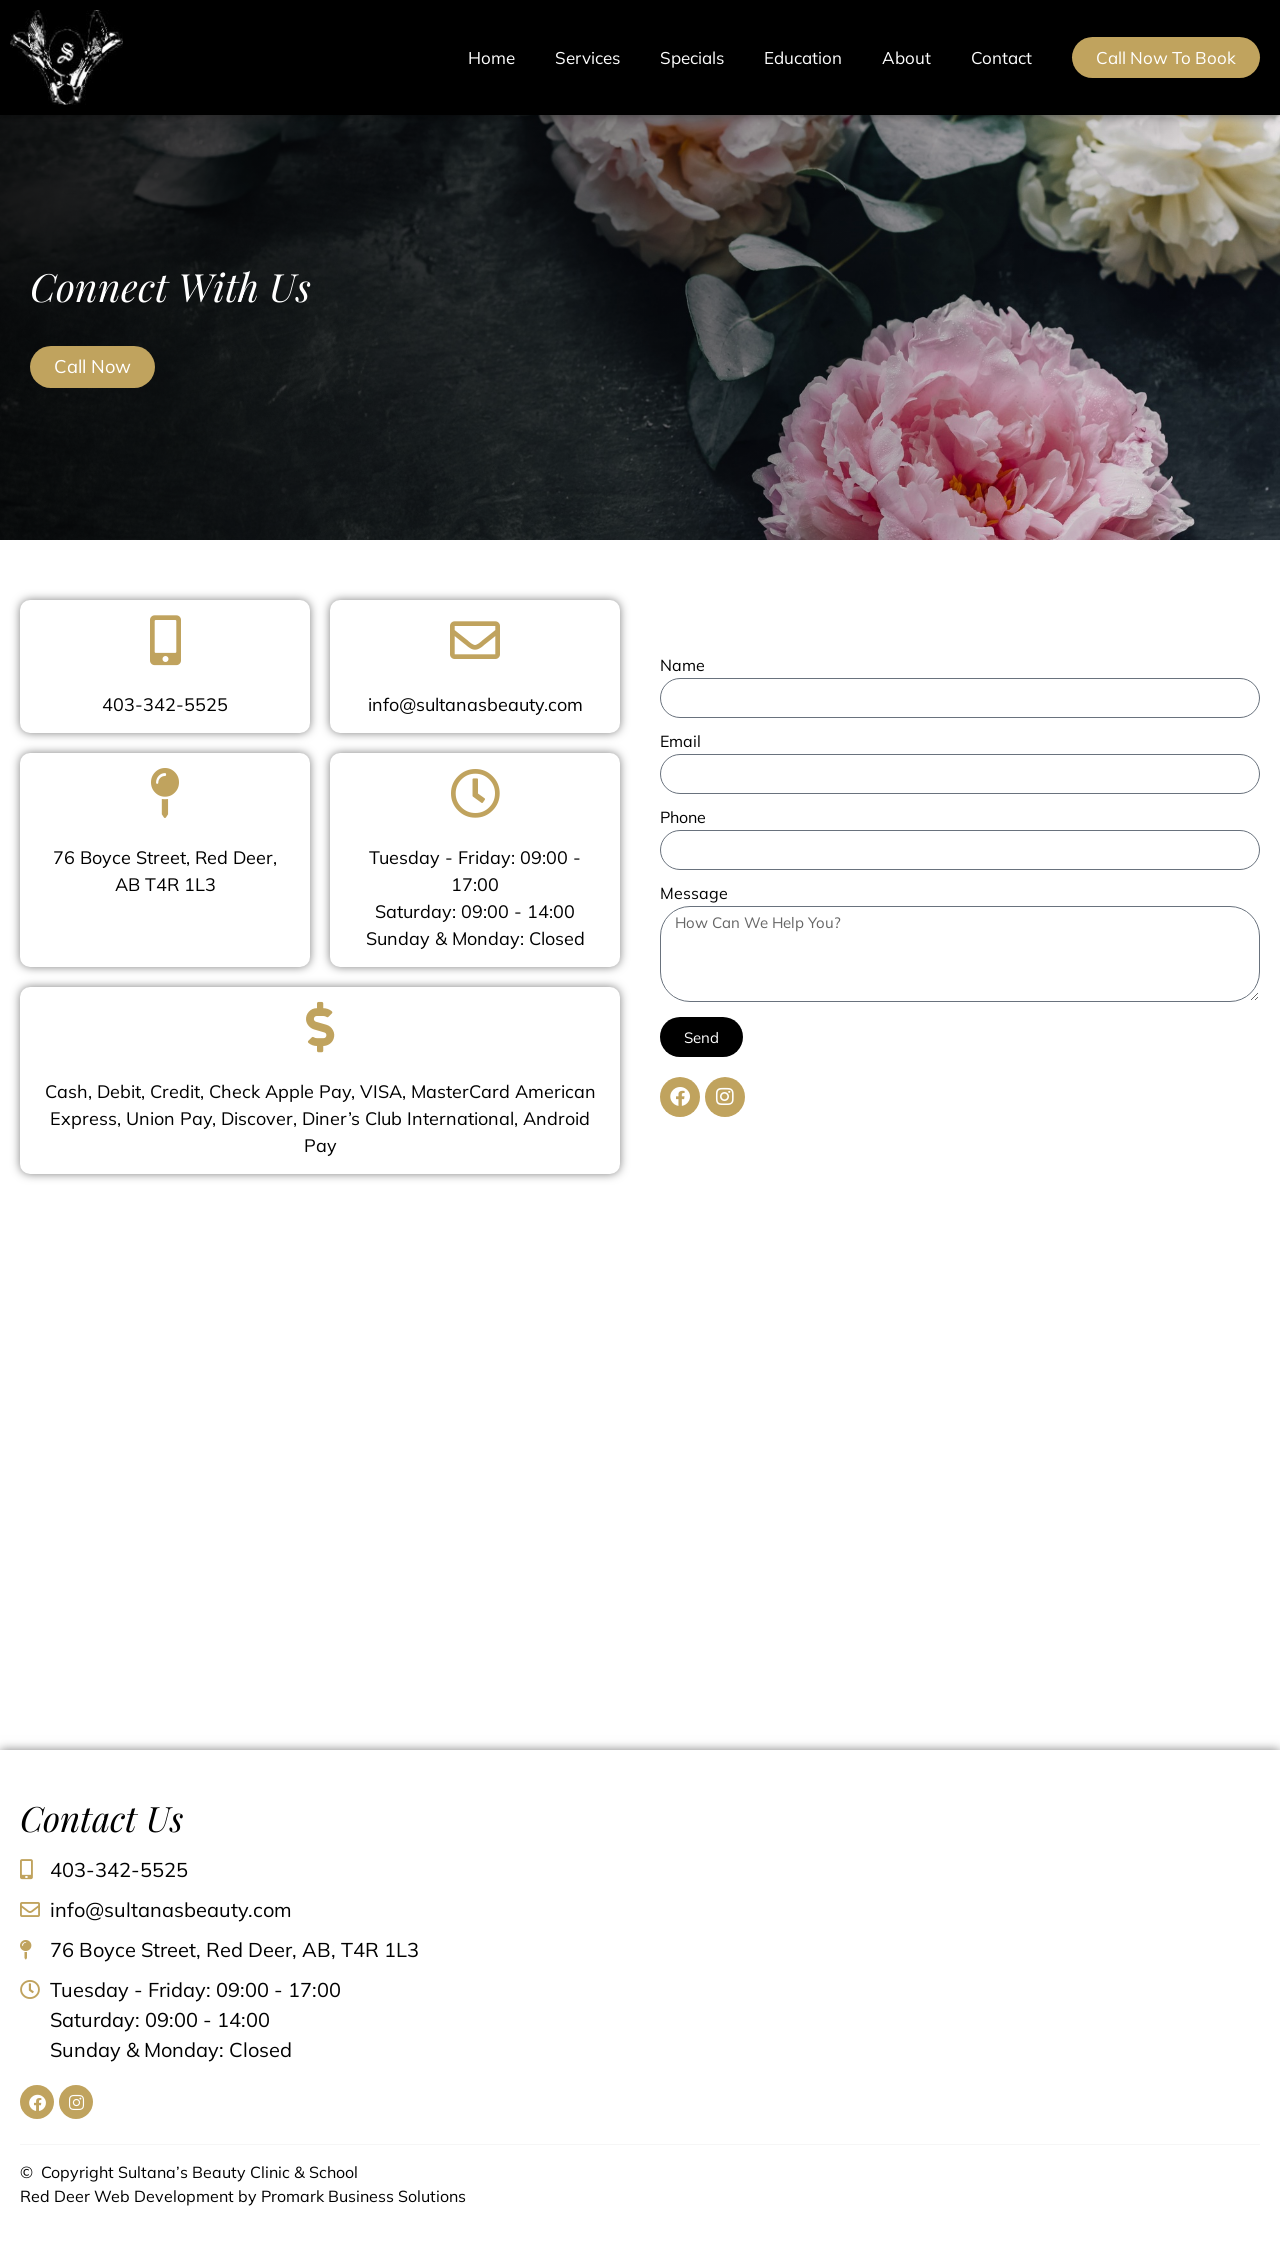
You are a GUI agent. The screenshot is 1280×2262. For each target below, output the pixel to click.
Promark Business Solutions (363, 2196)
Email (680, 742)
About (906, 57)
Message (694, 894)
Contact (1001, 57)
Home (491, 57)
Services (587, 57)
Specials (692, 57)
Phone (683, 818)
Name (682, 666)
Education (803, 57)
